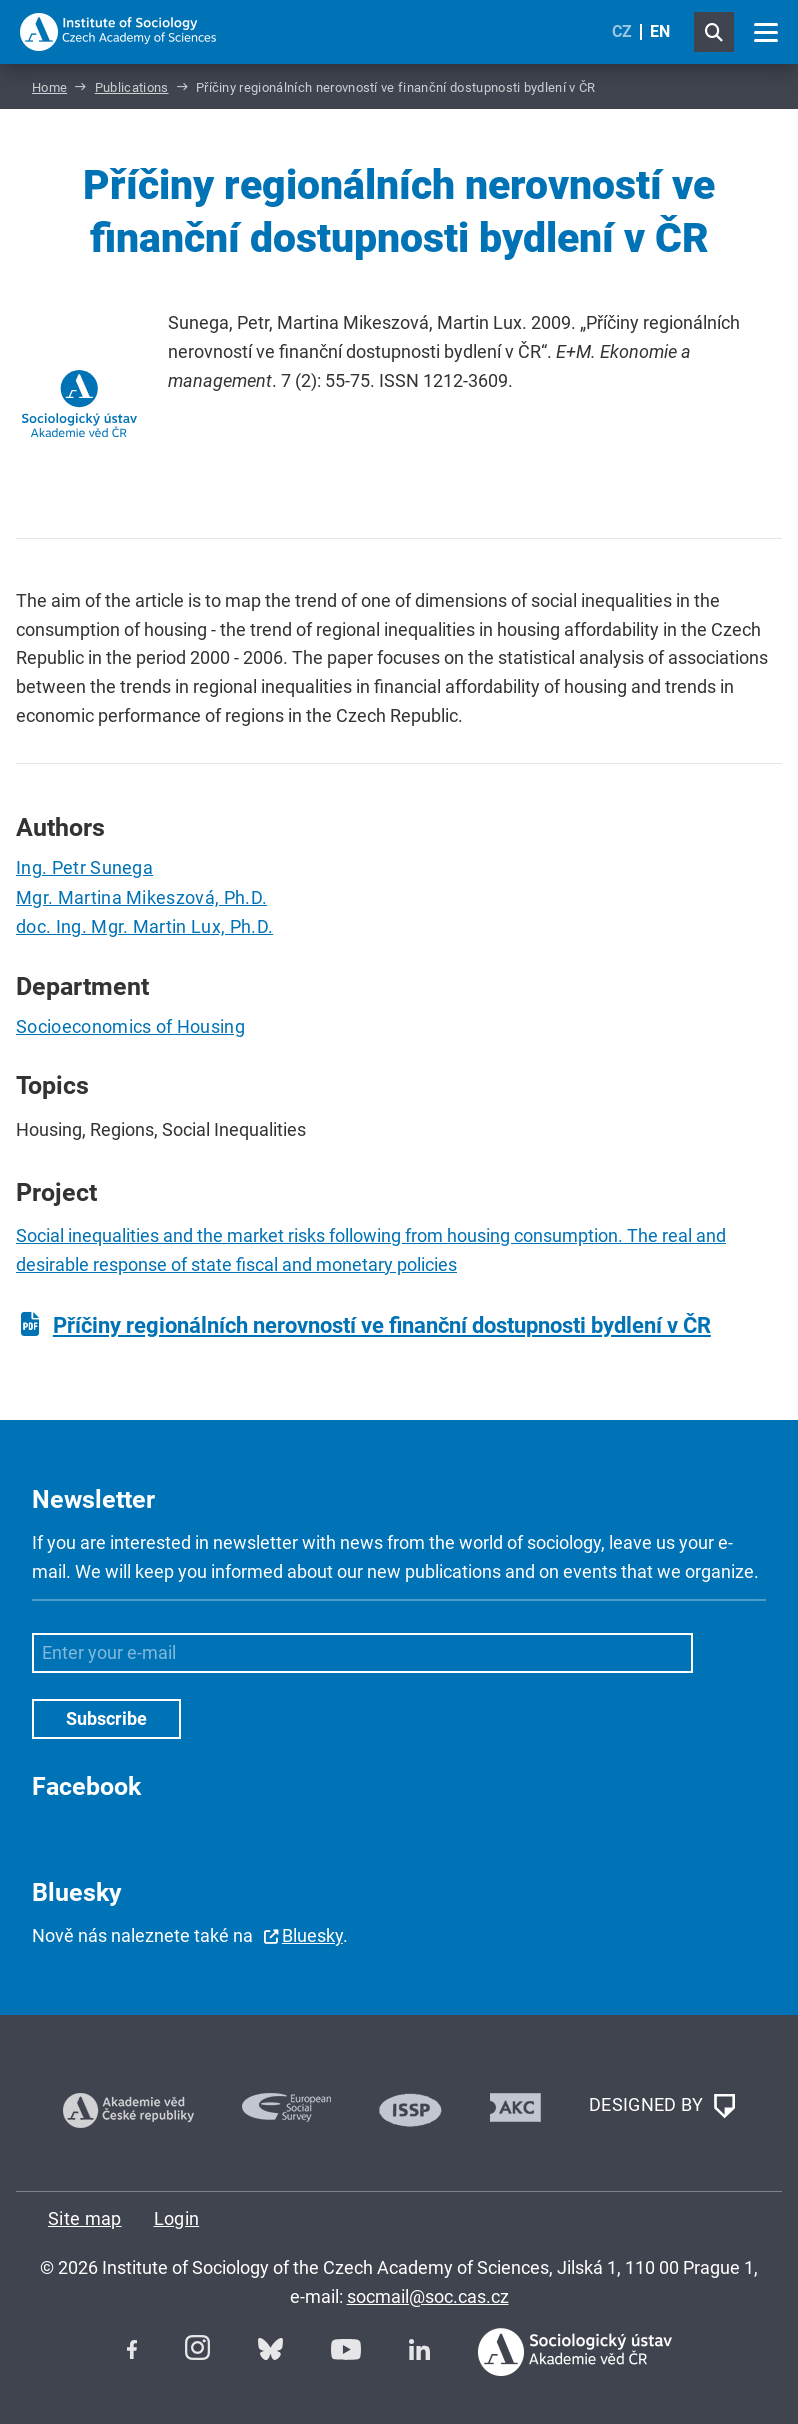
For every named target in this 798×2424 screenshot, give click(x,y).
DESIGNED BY (662, 2106)
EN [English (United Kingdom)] (660, 31)
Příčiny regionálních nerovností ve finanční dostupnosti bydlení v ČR (382, 1325)
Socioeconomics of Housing (130, 1026)
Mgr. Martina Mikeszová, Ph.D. (141, 897)
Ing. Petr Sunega (84, 867)
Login (177, 2218)
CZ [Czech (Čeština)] (622, 31)
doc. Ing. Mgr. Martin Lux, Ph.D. (144, 926)
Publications (132, 87)
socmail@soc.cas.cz (428, 2296)
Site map (85, 2218)
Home (49, 87)
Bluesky (312, 1935)
